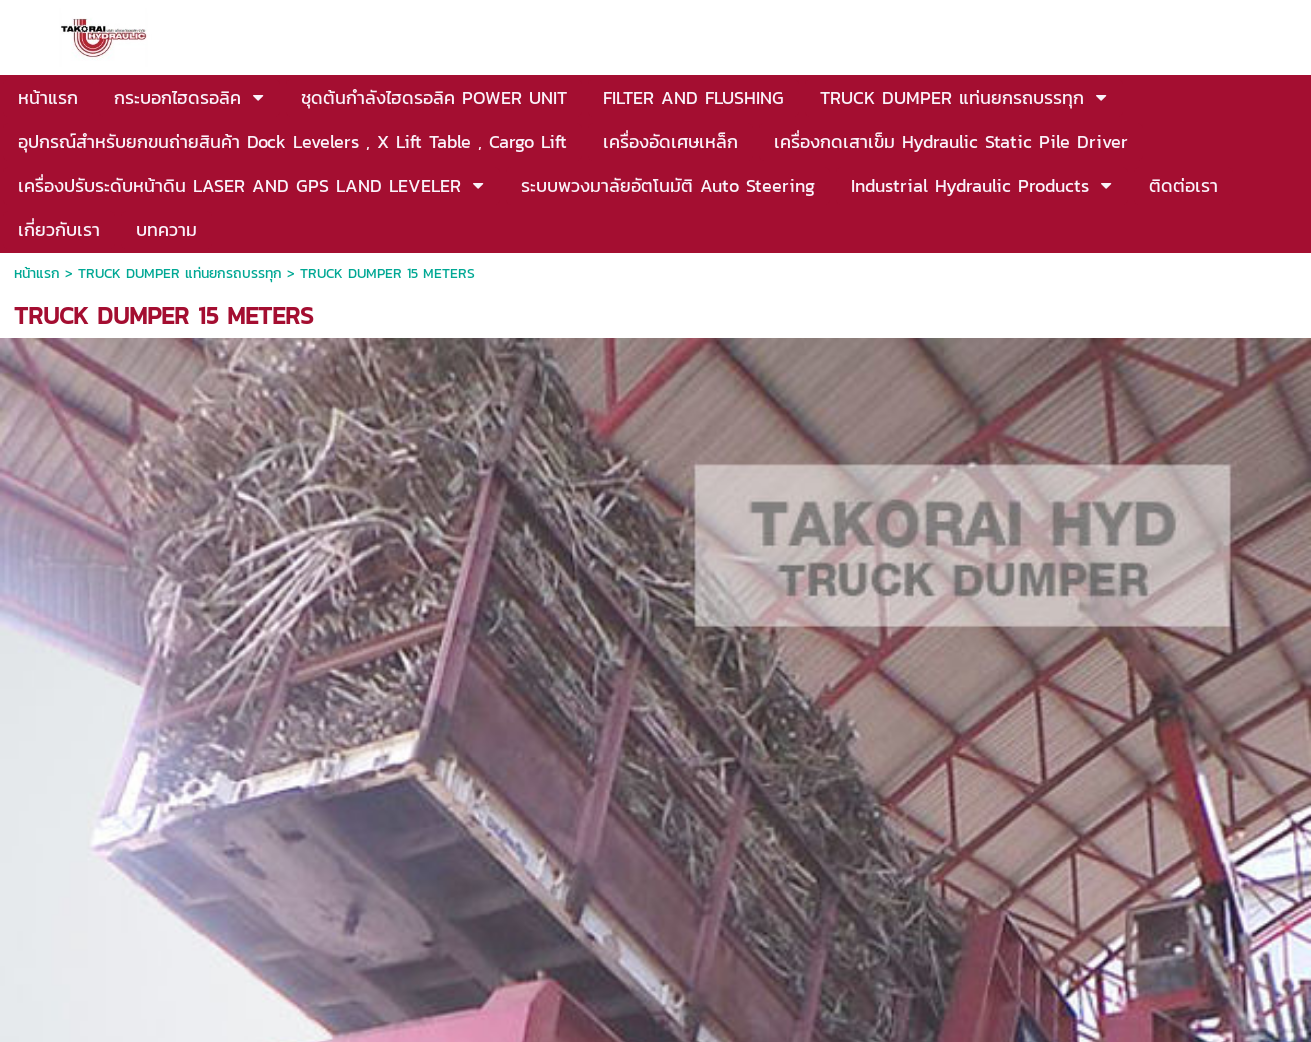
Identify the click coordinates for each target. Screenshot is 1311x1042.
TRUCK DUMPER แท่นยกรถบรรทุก (180, 273)
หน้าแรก (39, 273)
